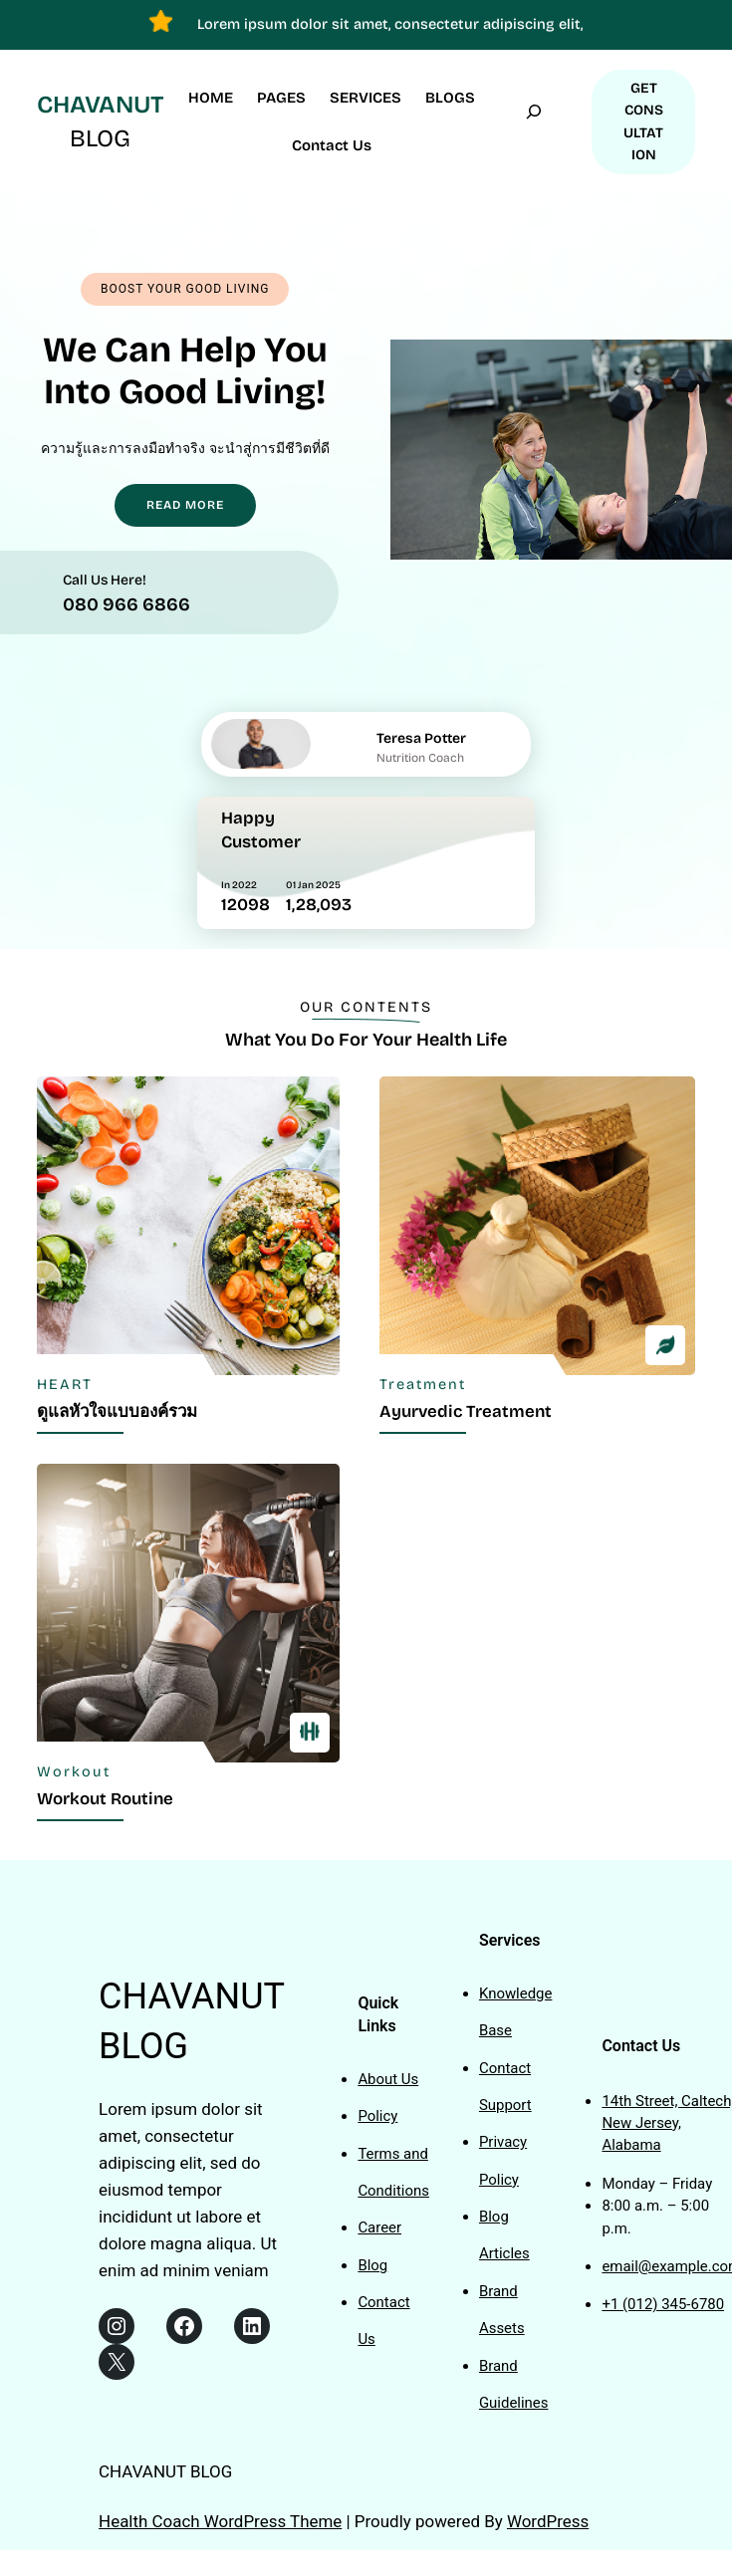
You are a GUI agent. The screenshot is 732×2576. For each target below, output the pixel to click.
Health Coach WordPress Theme (220, 2521)
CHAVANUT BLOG (165, 2471)
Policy (377, 2116)
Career (379, 2227)
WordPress (548, 2521)
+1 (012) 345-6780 (663, 2304)
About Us (388, 2079)
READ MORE (185, 505)
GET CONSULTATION (643, 121)
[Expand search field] (534, 122)
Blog (372, 2265)
